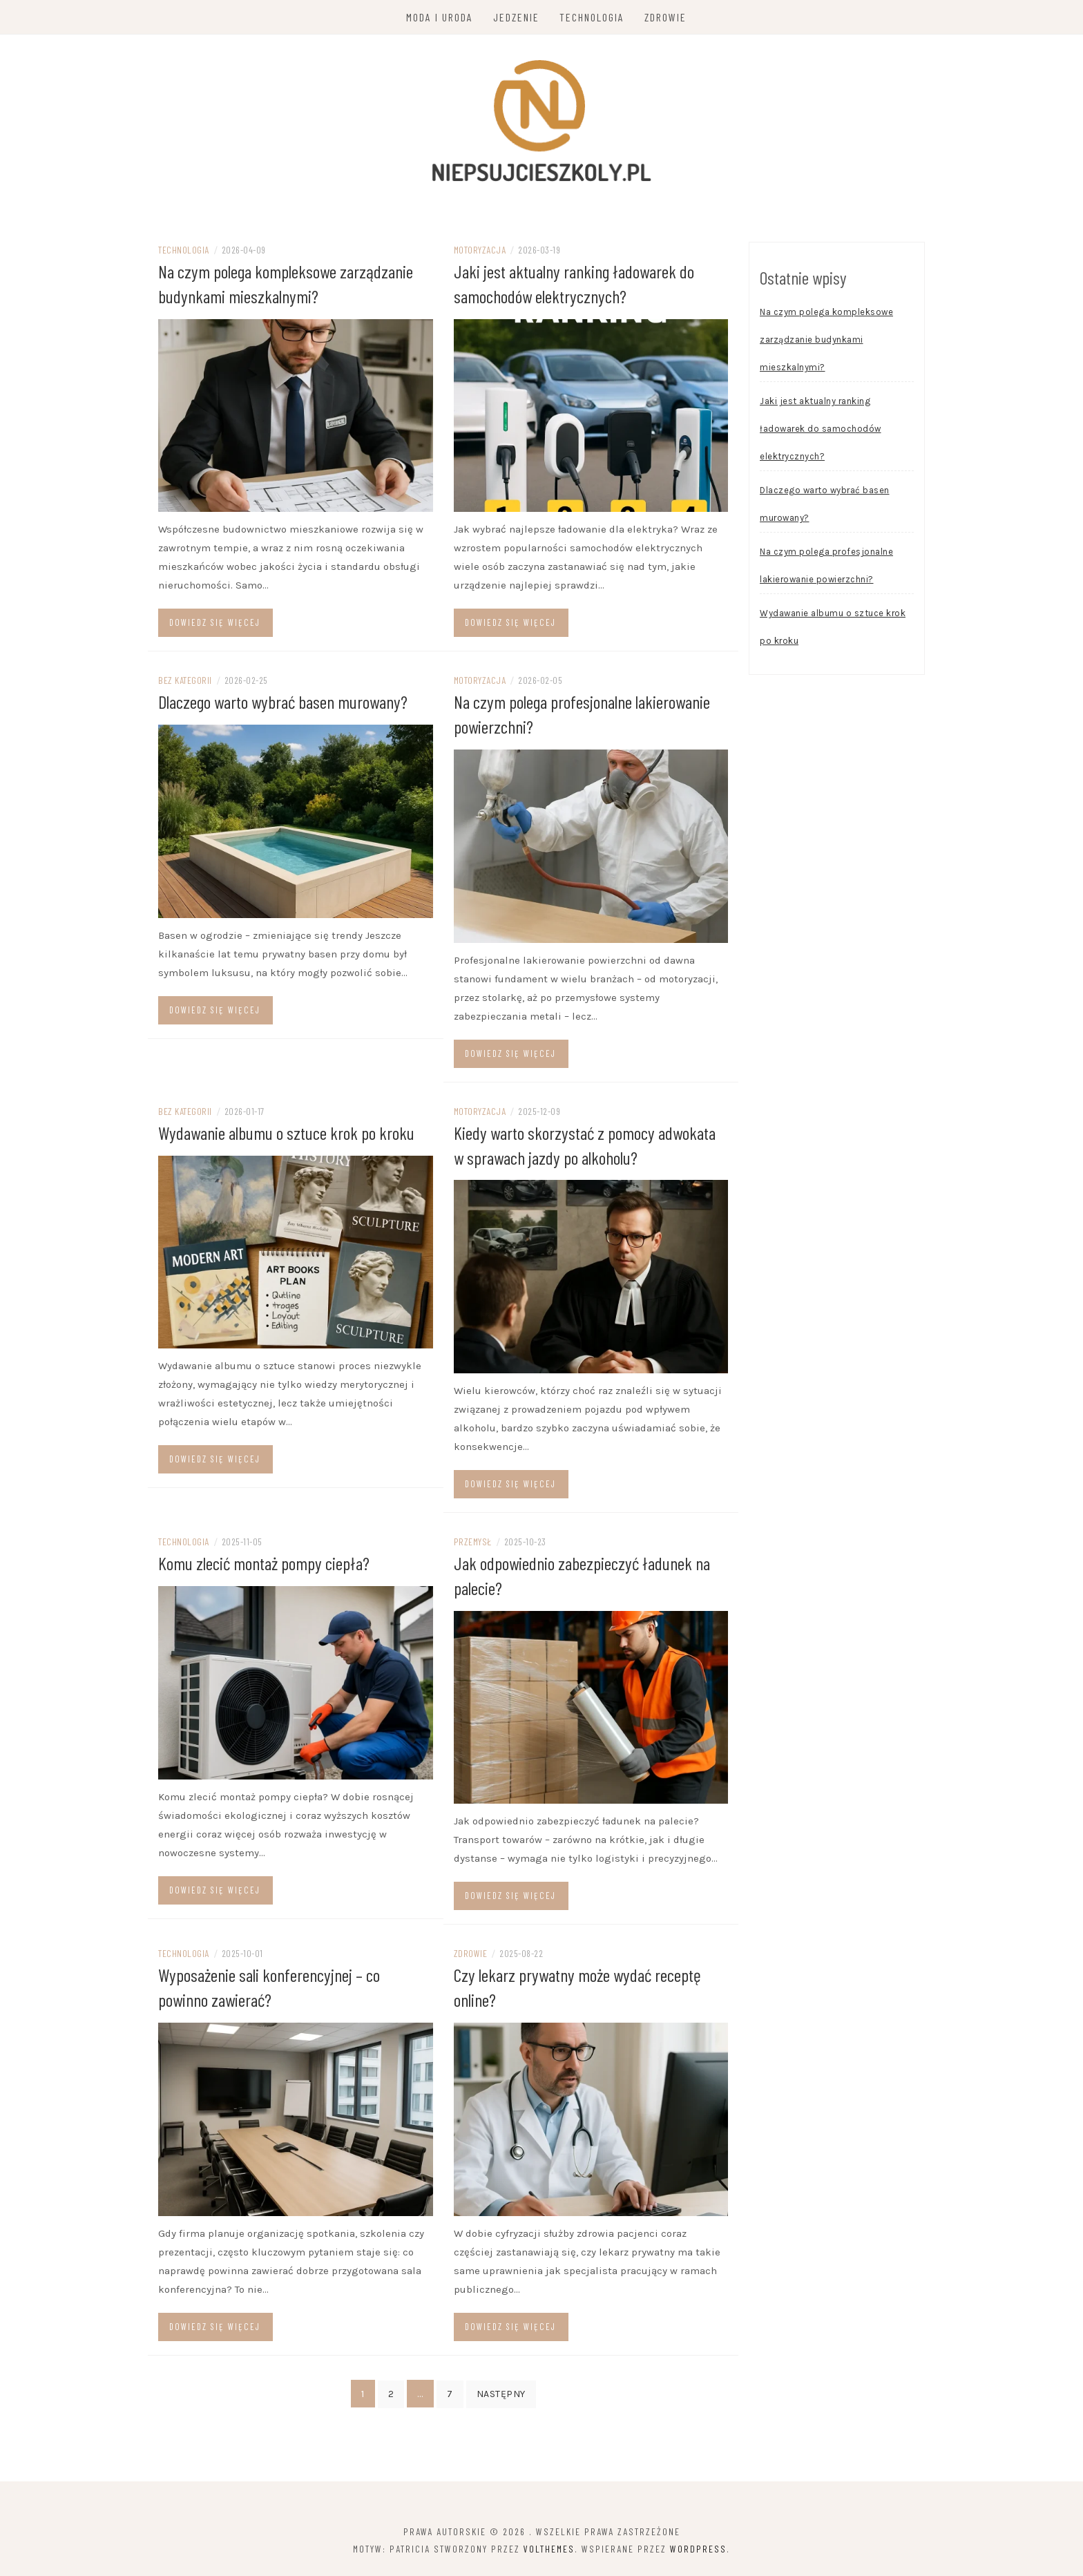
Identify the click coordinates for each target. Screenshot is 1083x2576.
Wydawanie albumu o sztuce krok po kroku (286, 1134)
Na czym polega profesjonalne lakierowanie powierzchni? (826, 569)
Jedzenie (517, 16)
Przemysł (473, 1541)
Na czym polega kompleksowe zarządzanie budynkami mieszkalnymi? (826, 343)
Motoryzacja (480, 253)
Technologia (592, 16)
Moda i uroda (440, 16)
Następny (501, 2392)
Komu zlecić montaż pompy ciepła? (264, 1563)
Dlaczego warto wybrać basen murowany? (283, 704)
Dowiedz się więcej (214, 625)
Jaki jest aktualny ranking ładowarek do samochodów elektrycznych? (820, 432)
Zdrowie (666, 16)
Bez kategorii (185, 683)
